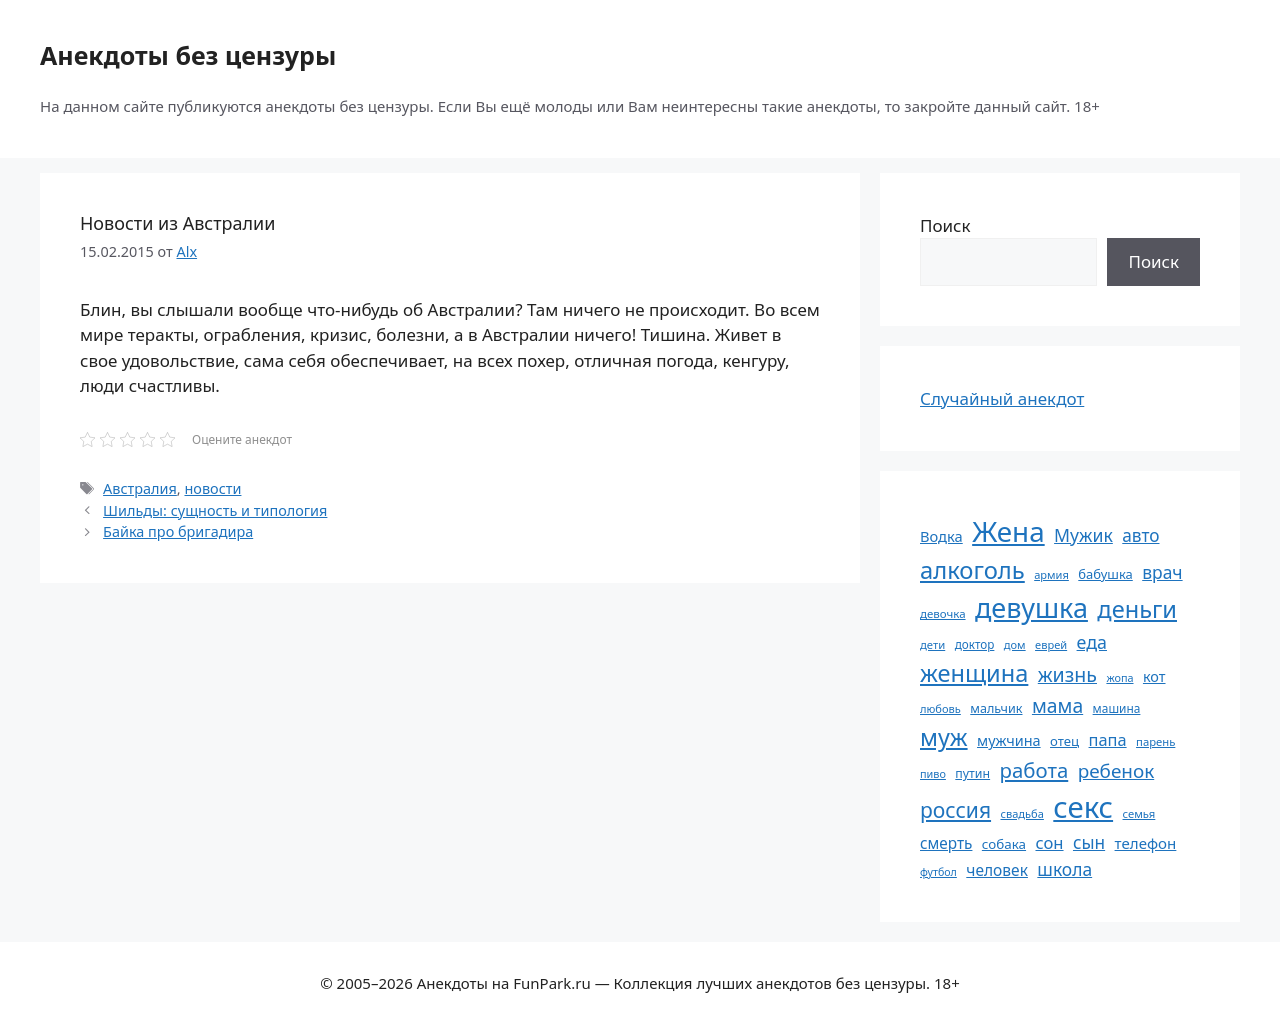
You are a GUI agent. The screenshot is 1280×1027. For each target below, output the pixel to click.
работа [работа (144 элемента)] (1034, 770)
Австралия (140, 488)
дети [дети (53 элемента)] (932, 644)
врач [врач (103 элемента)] (1162, 572)
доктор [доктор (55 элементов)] (975, 644)
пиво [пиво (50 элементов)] (933, 773)
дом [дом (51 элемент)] (1015, 644)
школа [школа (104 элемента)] (1064, 869)
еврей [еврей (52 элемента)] (1051, 644)
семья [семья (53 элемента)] (1139, 813)
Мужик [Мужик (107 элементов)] (1083, 535)
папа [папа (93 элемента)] (1108, 739)
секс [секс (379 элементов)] (1083, 807)
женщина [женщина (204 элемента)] (974, 673)
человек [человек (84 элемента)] (997, 870)
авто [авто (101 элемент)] (1140, 535)
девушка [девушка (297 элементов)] (1031, 607)
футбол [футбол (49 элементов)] (938, 872)
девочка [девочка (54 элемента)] (943, 613)
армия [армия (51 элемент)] (1051, 574)
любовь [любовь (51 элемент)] (940, 708)
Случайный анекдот (1002, 398)
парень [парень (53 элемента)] (1155, 741)
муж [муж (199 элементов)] (944, 737)
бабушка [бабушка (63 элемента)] (1105, 574)
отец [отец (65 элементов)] (1064, 741)
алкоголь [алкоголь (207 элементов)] (972, 570)
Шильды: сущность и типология (215, 510)
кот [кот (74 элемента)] (1154, 676)
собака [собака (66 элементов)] (1004, 844)
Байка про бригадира (178, 531)
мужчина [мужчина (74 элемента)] (1009, 740)
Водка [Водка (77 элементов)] (941, 536)
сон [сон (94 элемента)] (1049, 842)
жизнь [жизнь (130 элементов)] (1067, 674)
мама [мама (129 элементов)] (1057, 705)
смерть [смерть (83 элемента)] (946, 843)
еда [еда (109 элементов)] (1092, 642)
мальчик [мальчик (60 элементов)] (996, 708)
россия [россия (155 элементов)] (955, 809)
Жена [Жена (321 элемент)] (1008, 531)
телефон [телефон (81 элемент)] (1146, 843)
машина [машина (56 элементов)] (1117, 708)
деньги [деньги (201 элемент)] (1137, 609)
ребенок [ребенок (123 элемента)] (1116, 771)
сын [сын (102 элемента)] (1089, 842)
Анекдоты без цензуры (188, 55)
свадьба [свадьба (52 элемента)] (1021, 813)
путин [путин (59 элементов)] (972, 773)
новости (212, 488)
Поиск (945, 225)
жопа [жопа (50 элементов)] (1119, 677)
